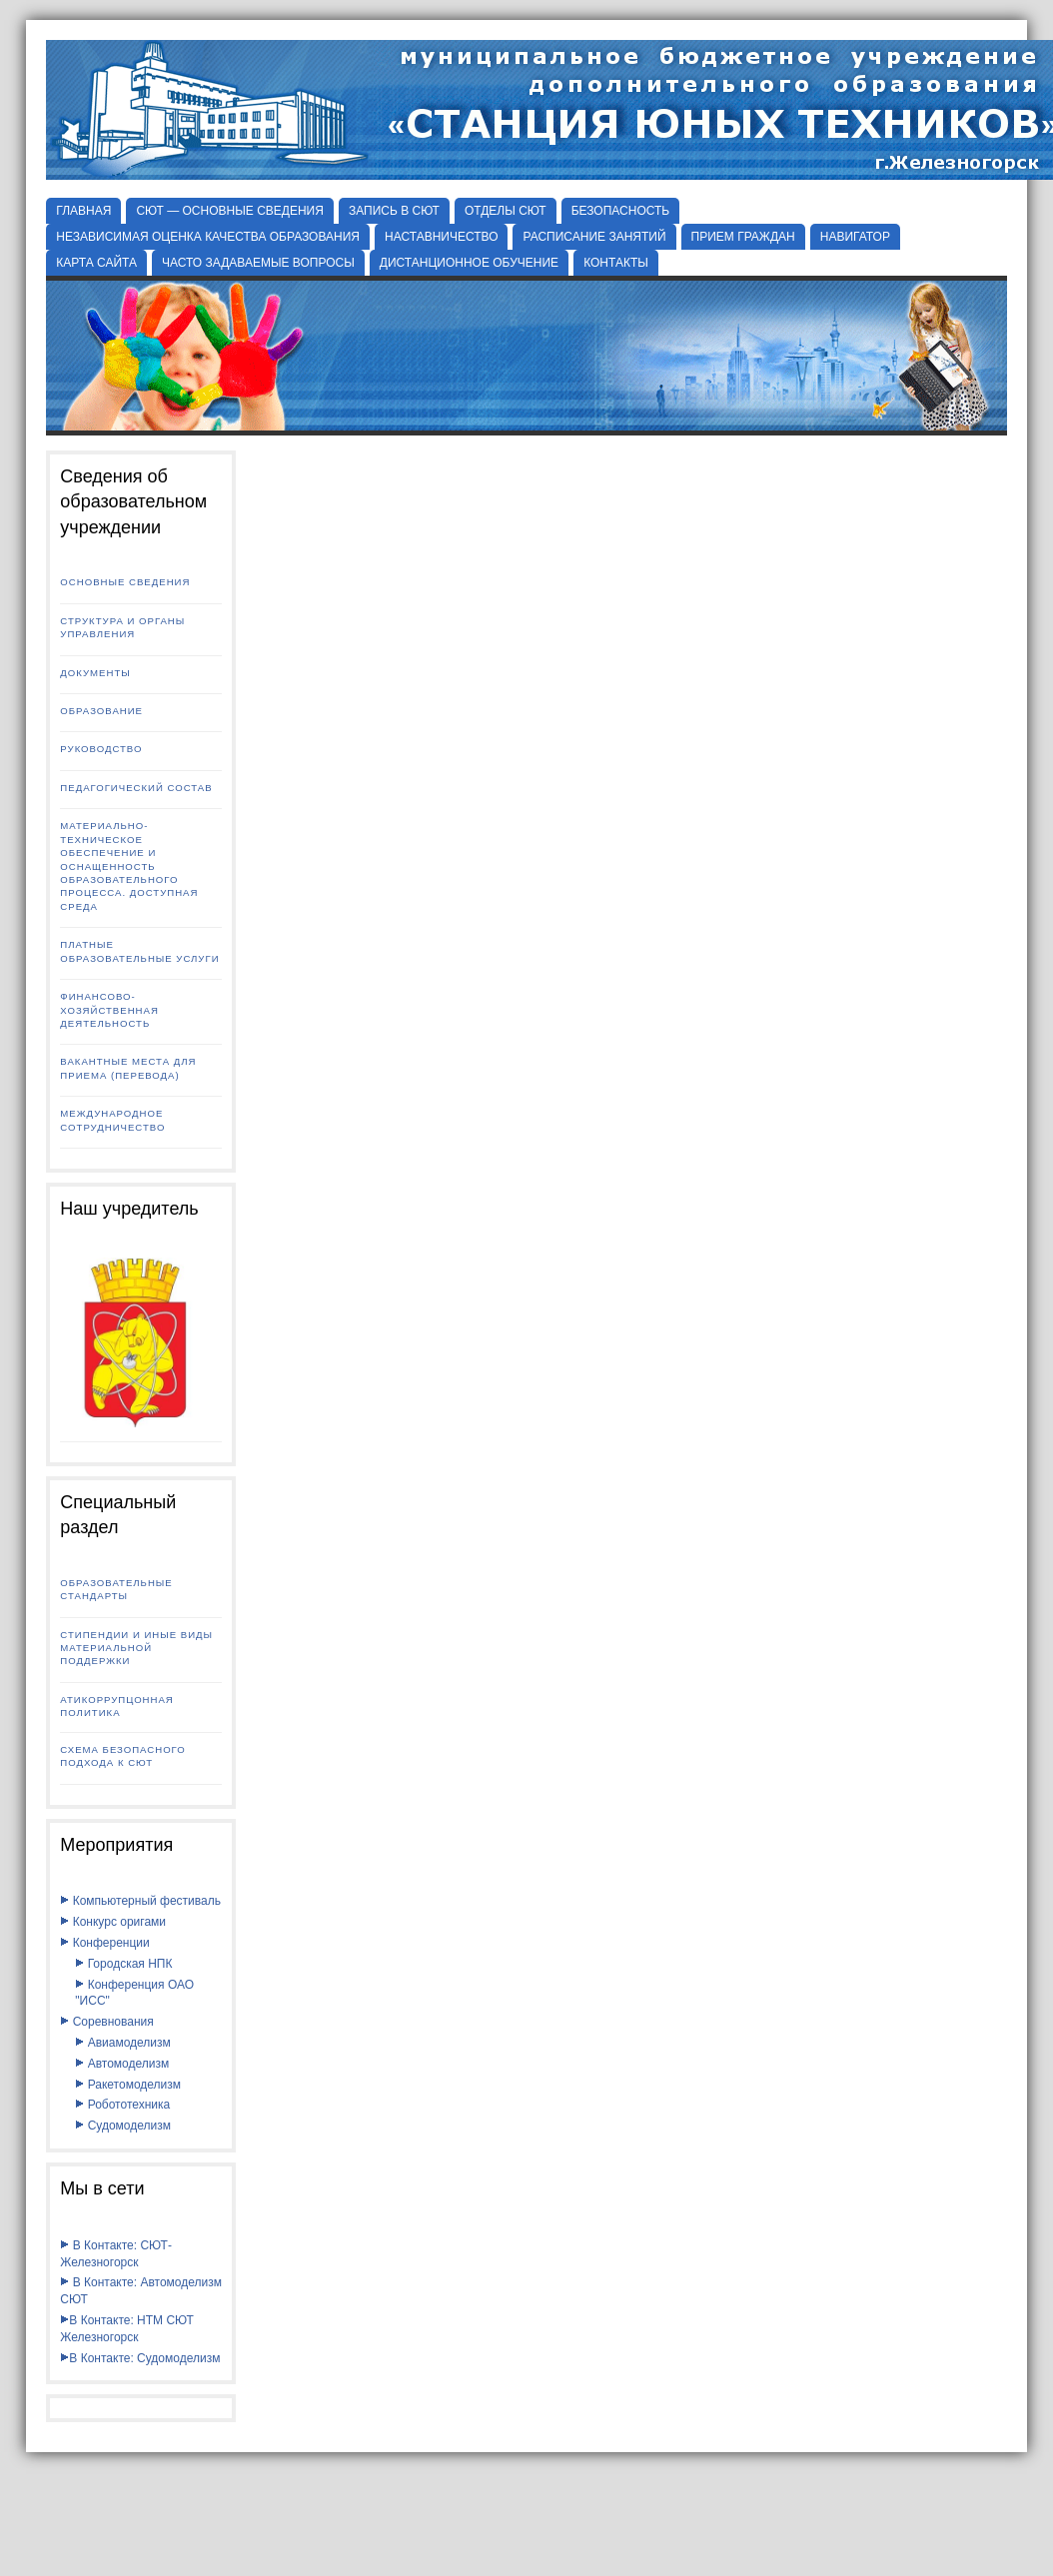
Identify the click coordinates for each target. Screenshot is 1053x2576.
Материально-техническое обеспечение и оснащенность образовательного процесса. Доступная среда (129, 866)
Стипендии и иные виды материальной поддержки (136, 1648)
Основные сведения (125, 581)
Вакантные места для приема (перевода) (128, 1068)
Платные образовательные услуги (139, 951)
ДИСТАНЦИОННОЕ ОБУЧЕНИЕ (469, 263)
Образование (101, 710)
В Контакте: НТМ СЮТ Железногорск (127, 2328)
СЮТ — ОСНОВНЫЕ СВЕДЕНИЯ (230, 211)
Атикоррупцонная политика (116, 1706)
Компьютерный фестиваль (140, 1901)
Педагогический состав (136, 787)
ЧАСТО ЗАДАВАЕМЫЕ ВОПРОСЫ (258, 263)
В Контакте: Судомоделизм (140, 2358)
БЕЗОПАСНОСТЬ (620, 211)
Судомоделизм (123, 2126)
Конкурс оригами (113, 1922)
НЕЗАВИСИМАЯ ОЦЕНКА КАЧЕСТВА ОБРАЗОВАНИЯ (208, 237)
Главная (83, 211)
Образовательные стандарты (116, 1589)
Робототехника (122, 2105)
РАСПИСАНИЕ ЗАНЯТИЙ (594, 237)
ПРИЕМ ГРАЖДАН (743, 237)
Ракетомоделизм (128, 2085)
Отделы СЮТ (505, 211)
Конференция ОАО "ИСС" (134, 1993)
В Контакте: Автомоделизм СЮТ (141, 2290)
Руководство (101, 748)
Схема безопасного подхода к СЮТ (122, 1756)
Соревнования (106, 2022)
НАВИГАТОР (855, 237)
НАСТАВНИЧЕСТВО (441, 237)
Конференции (104, 1943)
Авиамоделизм (122, 2043)
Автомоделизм (122, 2064)
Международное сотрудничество (112, 1120)
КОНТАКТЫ (615, 263)
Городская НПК (123, 1964)
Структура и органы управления (122, 627)
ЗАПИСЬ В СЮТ (394, 211)
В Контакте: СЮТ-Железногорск (116, 2253)
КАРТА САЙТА (96, 263)
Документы (95, 672)
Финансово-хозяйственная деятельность (109, 1010)
